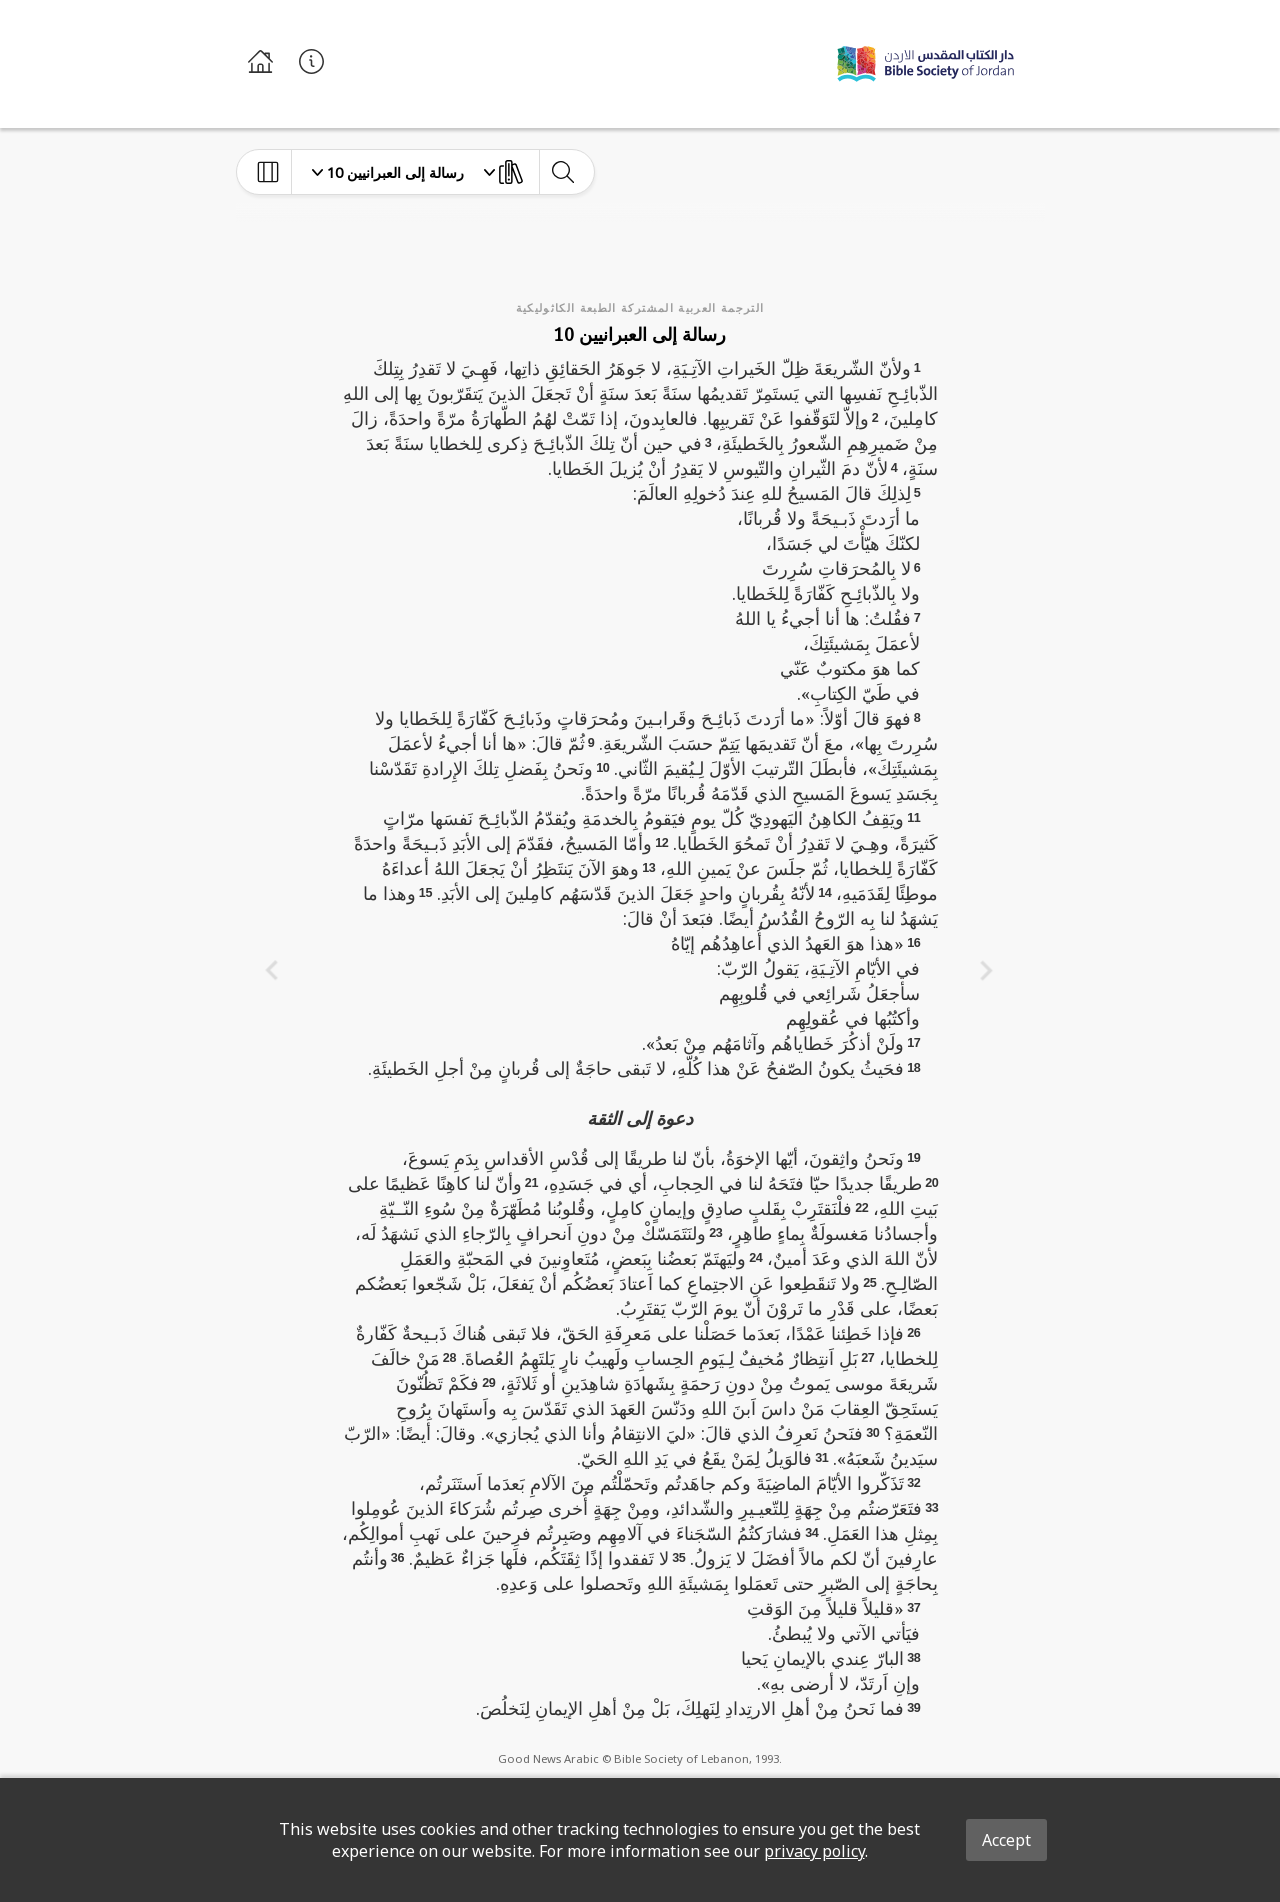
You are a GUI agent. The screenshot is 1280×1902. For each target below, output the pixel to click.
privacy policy (814, 1851)
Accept (1006, 1840)
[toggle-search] (562, 172)
